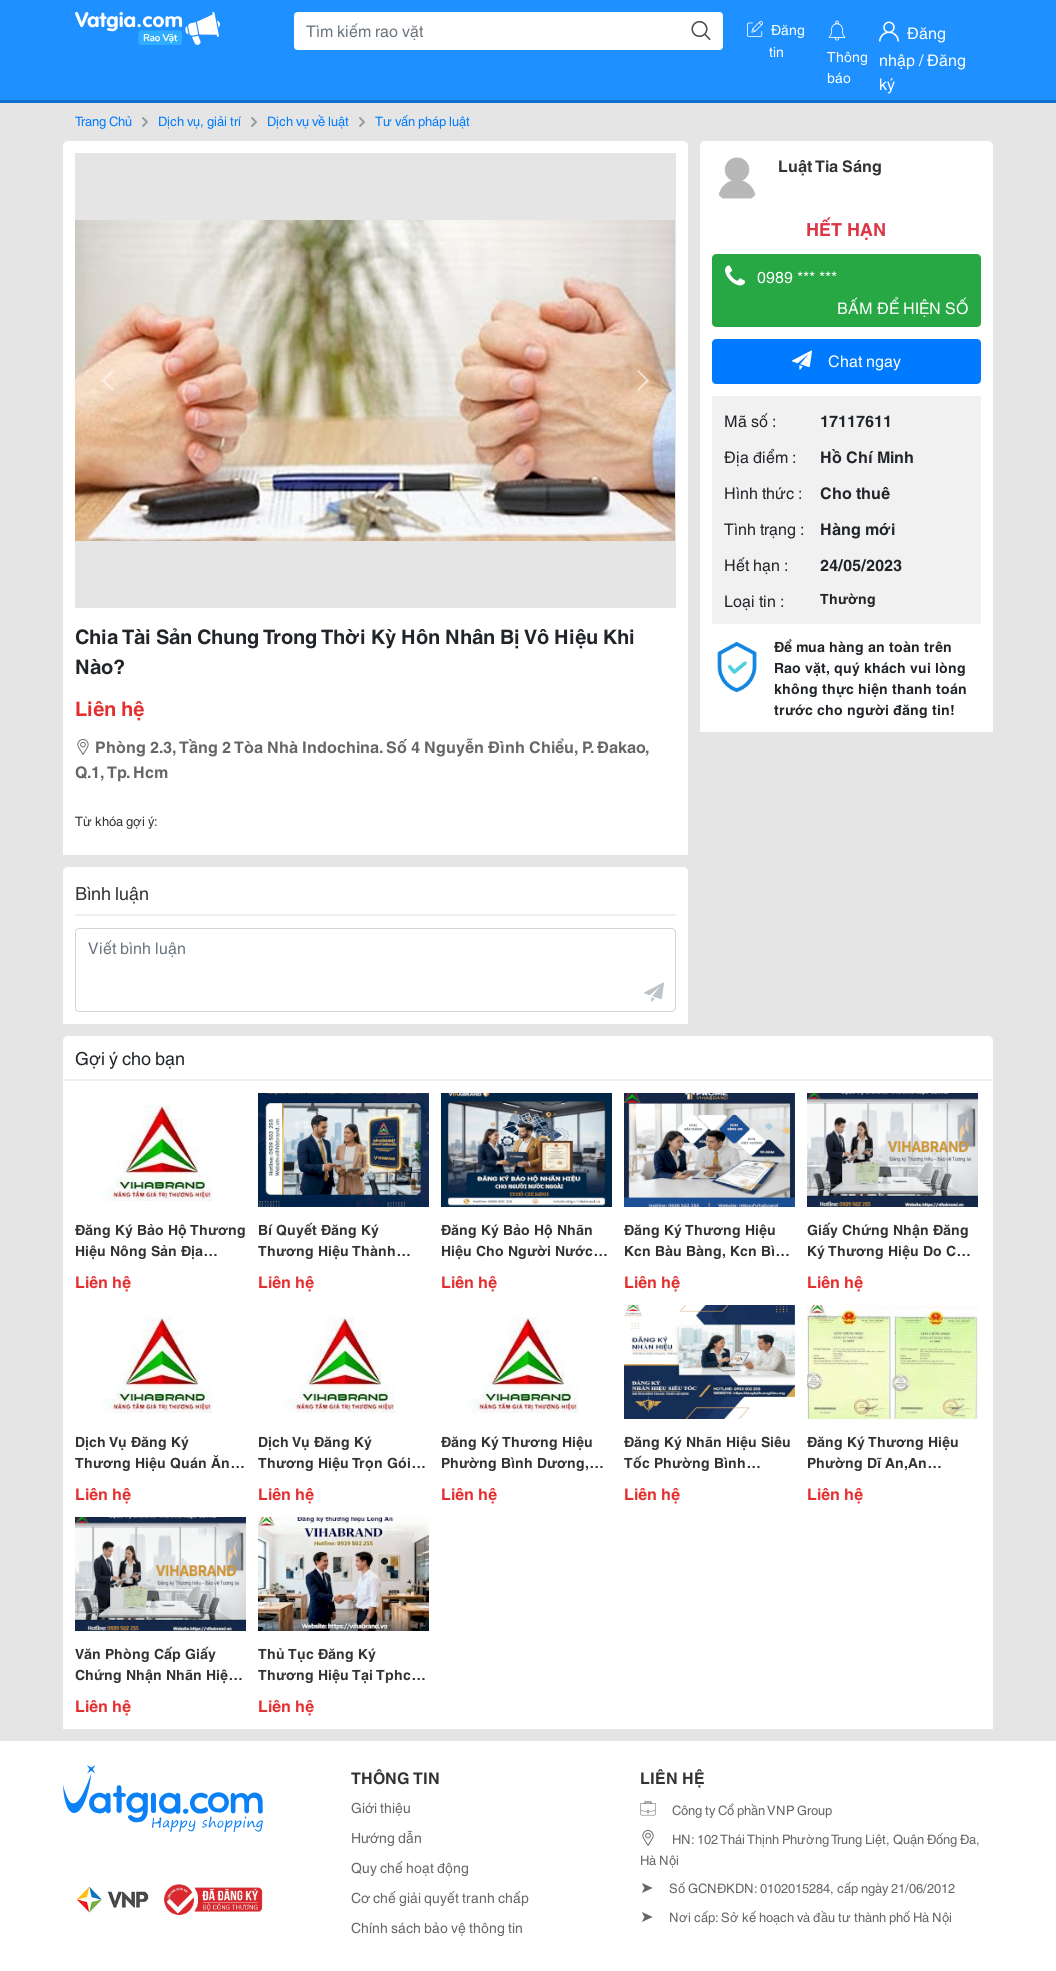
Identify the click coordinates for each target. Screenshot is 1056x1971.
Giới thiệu (381, 1807)
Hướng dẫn (386, 1837)
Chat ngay (846, 359)
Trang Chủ (103, 120)
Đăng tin (776, 33)
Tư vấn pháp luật (422, 120)
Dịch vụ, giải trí (199, 120)
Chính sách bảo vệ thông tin (437, 1927)
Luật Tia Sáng (830, 164)
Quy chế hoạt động (410, 1867)
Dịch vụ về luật (308, 120)
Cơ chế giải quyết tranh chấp (440, 1897)
